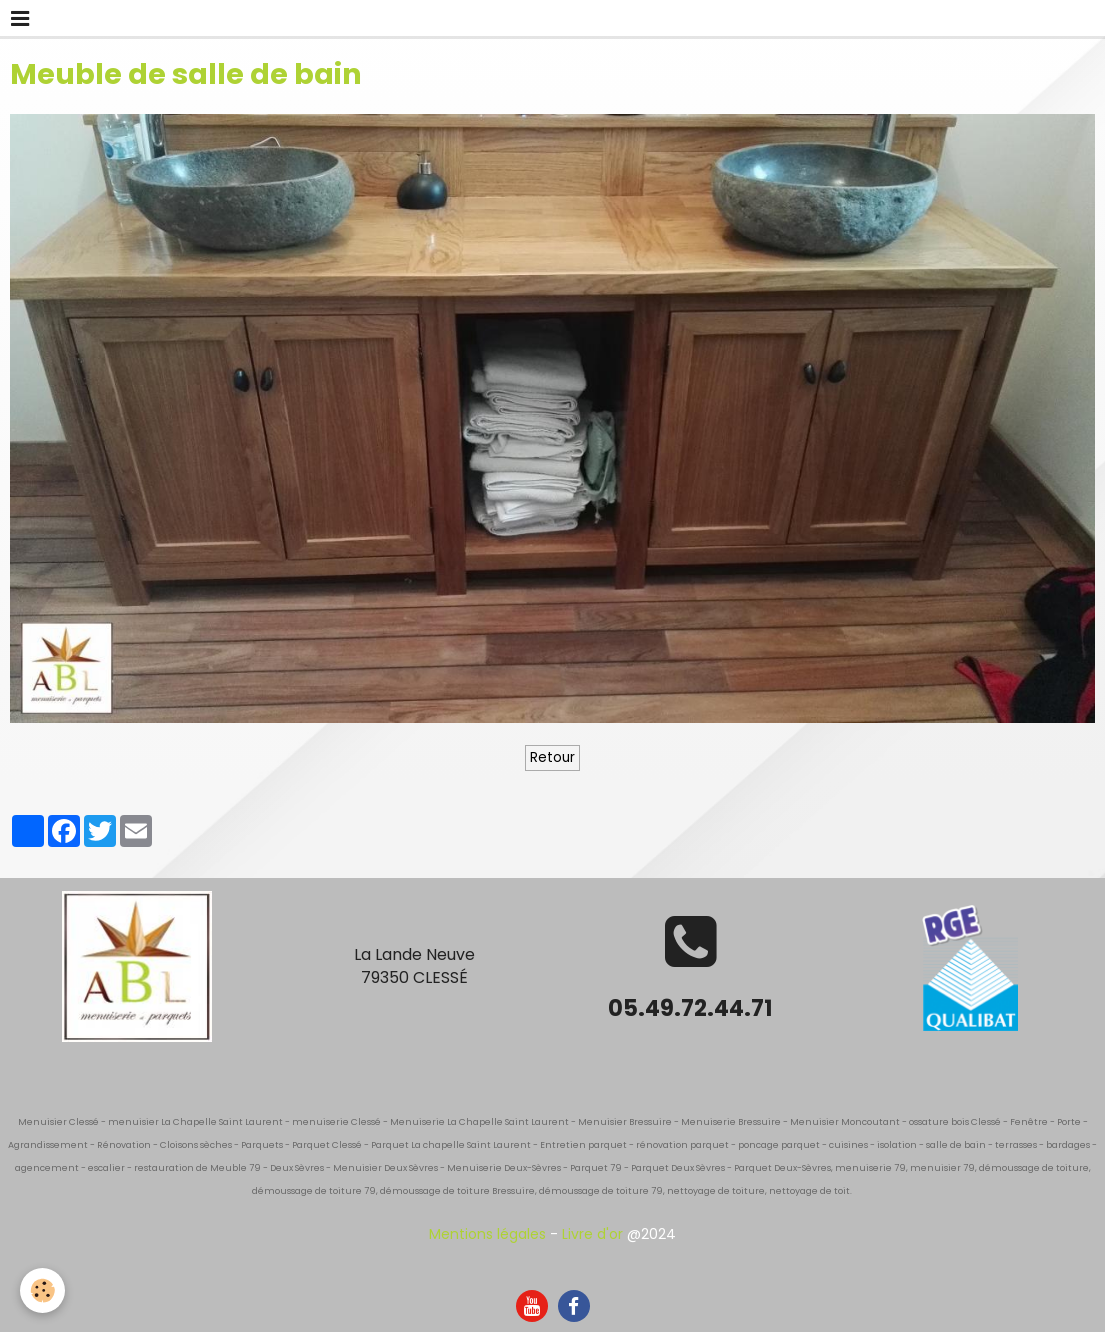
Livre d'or (592, 1234)
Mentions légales (487, 1234)
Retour (552, 757)
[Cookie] (42, 1290)
